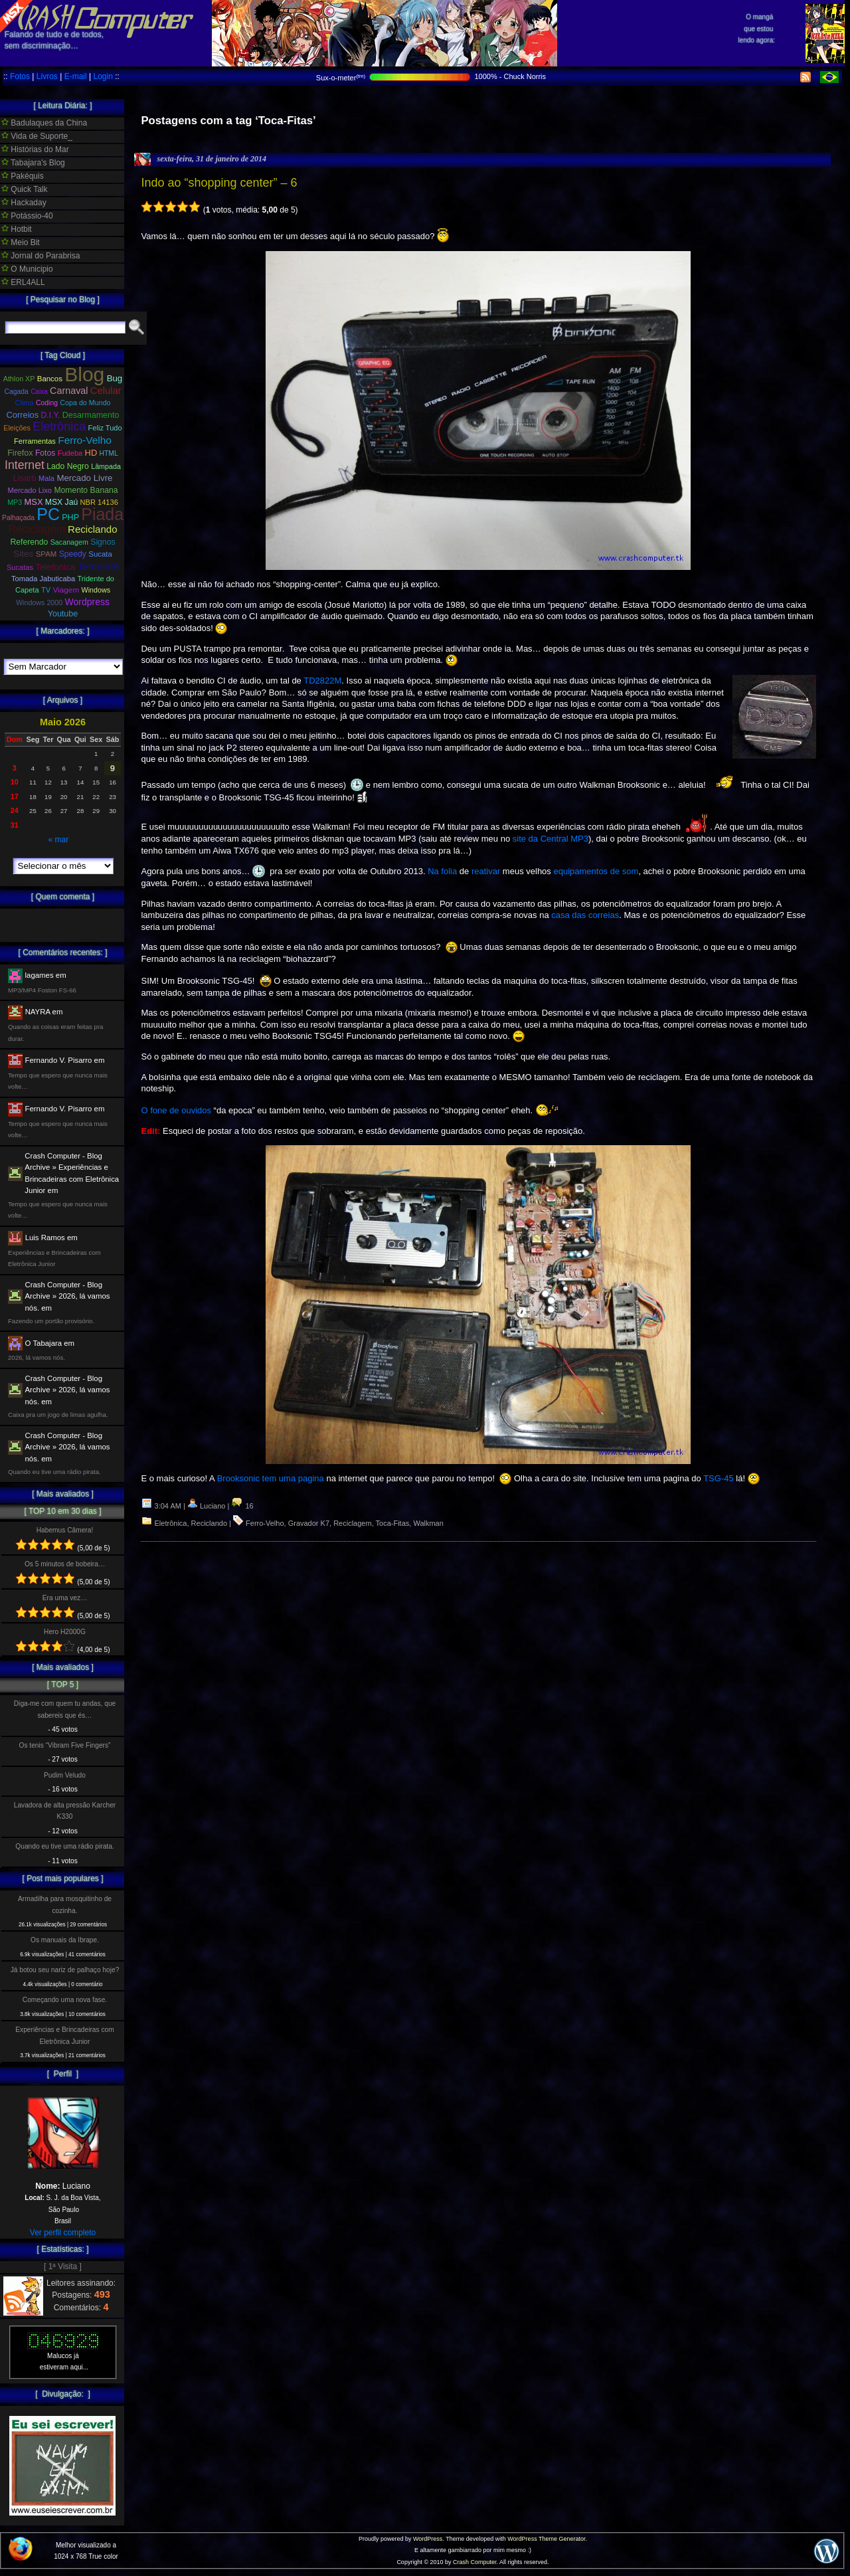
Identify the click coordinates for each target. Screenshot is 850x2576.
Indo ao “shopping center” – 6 (219, 182)
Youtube (63, 613)
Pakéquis (22, 176)
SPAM (46, 554)
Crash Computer (475, 2562)
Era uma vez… (64, 1598)
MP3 (14, 502)
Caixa (39, 391)
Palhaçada (18, 517)
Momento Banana (86, 490)
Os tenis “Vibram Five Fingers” (65, 1745)
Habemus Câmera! (65, 1530)
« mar (58, 839)
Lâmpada (106, 466)
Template (98, 566)
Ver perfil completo (63, 2232)
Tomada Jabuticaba (43, 579)
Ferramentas (35, 441)
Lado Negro (67, 466)
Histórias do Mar (35, 149)
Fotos (20, 76)
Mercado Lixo (30, 490)
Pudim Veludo (65, 1775)
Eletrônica (171, 1523)
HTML (109, 453)
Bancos (49, 379)
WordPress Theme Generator (546, 2538)
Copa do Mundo (85, 403)
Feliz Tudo (105, 428)
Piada (102, 514)
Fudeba (70, 453)
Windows (96, 590)
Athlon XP (19, 379)
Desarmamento (91, 415)
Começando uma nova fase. (65, 1999)
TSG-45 (718, 1478)
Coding (47, 403)
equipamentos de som (595, 871)
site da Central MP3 (550, 839)
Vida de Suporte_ (36, 136)
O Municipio (27, 269)
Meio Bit (20, 242)
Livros (47, 76)
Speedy (72, 554)
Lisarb (25, 478)
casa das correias (585, 915)
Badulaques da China (44, 123)
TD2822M (321, 681)
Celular (106, 390)
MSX (34, 502)
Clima (24, 403)
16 (242, 1506)
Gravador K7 (308, 1523)
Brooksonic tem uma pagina (270, 1478)
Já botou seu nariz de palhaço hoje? (65, 1970)
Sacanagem (69, 542)
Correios (23, 415)
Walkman (428, 1523)
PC (48, 514)
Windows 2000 (39, 602)
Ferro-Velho (265, 1523)
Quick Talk (24, 189)
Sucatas (20, 567)
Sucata (100, 554)
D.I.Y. (50, 415)
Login (102, 76)
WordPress (427, 2538)
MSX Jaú (61, 502)
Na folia (442, 871)
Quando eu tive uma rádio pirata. (64, 1846)
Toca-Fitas (393, 1523)
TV (45, 590)
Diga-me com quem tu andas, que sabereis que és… (65, 1709)
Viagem (65, 590)
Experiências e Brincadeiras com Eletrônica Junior (64, 2035)
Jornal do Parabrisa (40, 255)
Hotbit (16, 229)
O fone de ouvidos (176, 1110)
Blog (84, 374)
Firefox (20, 453)
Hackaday (23, 202)
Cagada (16, 391)
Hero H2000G (65, 1631)
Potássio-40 (27, 216)
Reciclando (209, 1523)
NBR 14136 (99, 502)
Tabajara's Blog (33, 162)
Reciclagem (352, 1523)
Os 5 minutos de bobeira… (65, 1564)
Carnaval (69, 390)
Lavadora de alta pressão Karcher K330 (65, 1810)
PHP (70, 517)
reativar (485, 871)
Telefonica (55, 567)
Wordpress (87, 602)
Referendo (29, 542)
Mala (46, 478)
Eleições (17, 428)
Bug (115, 378)
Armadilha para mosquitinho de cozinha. (65, 1904)
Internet (24, 465)
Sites (23, 554)
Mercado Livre (84, 478)
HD (91, 453)
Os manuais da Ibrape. (65, 1940)
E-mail (75, 76)
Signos (102, 542)
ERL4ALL (23, 282)
